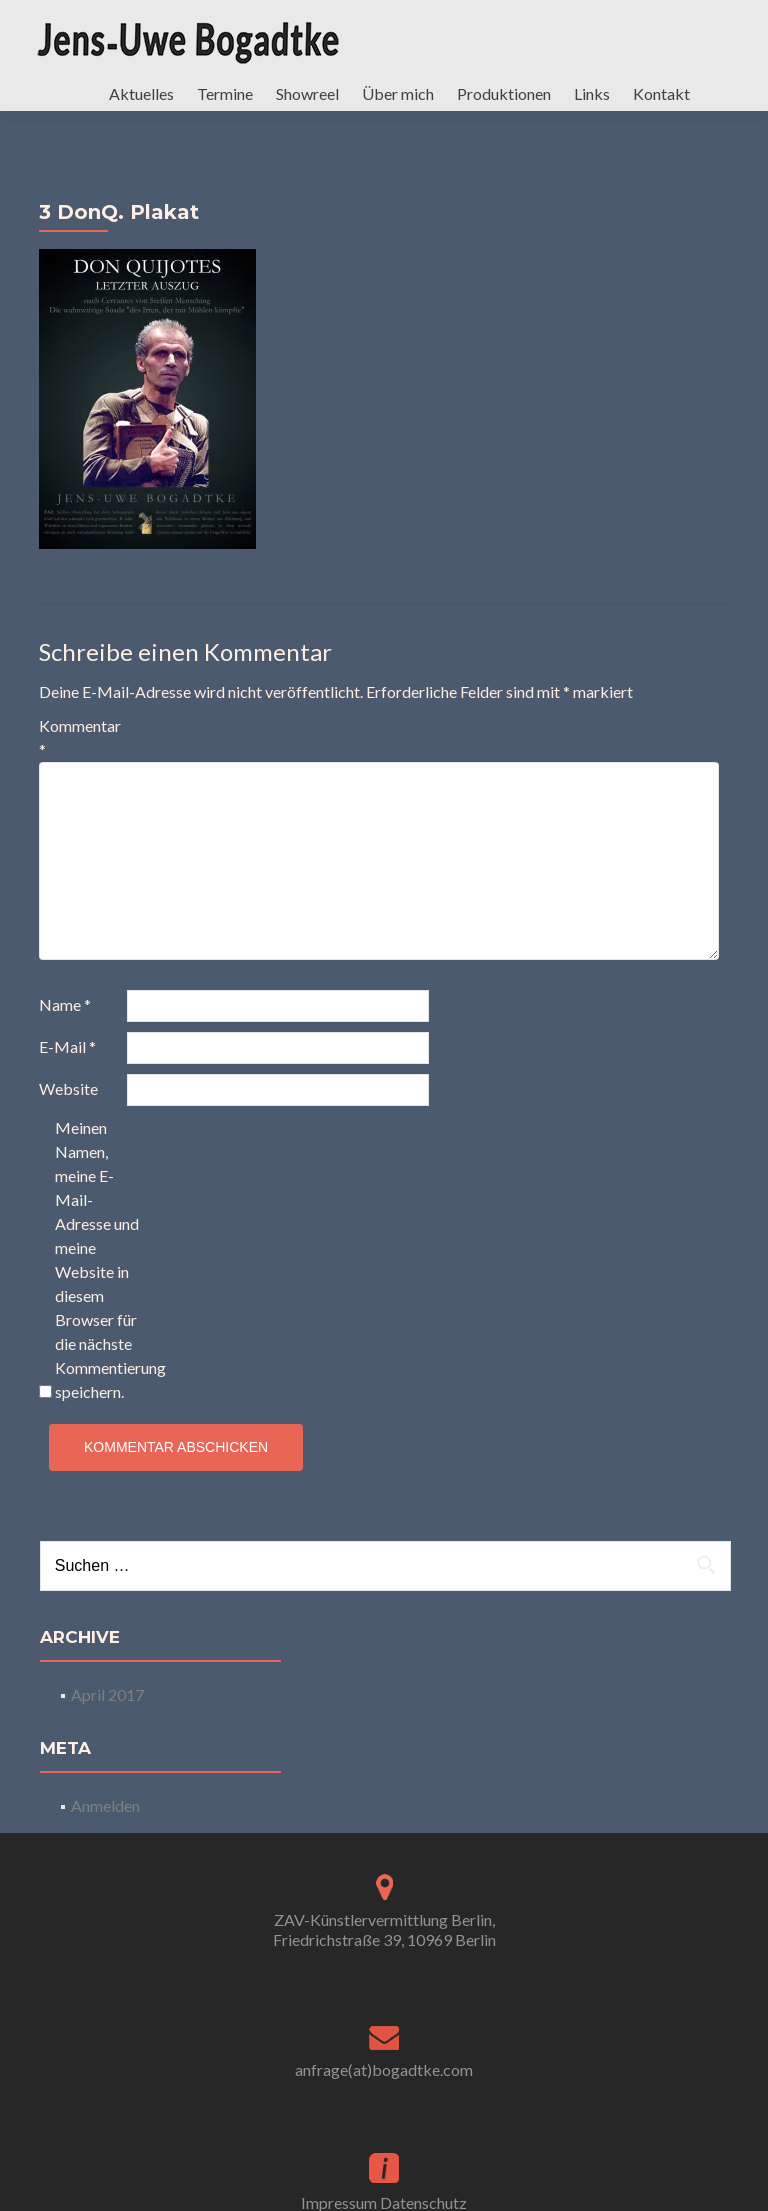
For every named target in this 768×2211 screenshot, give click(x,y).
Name (65, 1024)
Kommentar (80, 757)
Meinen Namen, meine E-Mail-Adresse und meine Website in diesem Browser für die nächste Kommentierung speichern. (97, 1279)
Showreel (307, 93)
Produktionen (504, 93)
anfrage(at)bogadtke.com (384, 2089)
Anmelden (105, 1825)
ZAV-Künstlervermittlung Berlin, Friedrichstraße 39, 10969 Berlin (384, 1949)
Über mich (398, 93)
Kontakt (661, 93)
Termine (225, 93)
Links (592, 93)
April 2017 (107, 1714)
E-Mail (67, 1066)
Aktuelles (141, 93)
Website (68, 1108)
